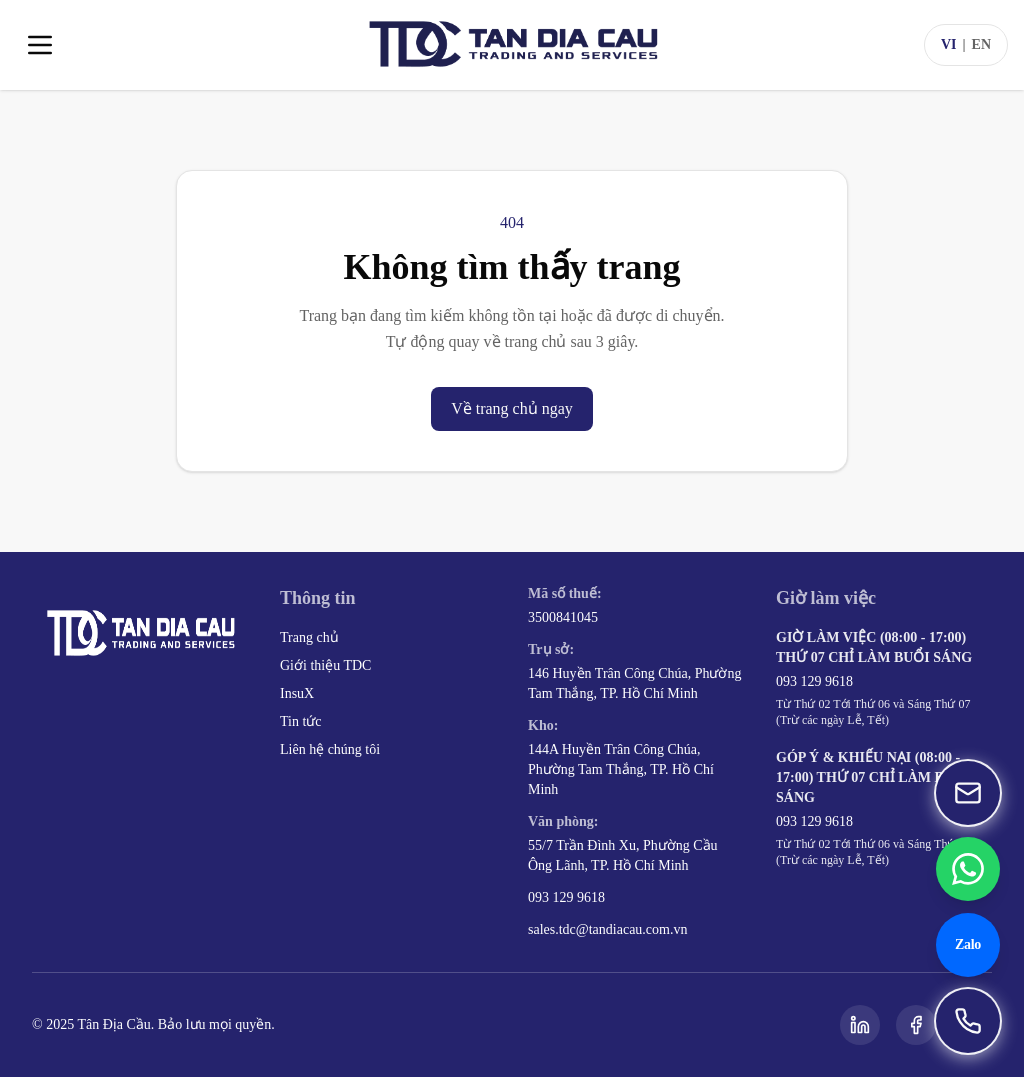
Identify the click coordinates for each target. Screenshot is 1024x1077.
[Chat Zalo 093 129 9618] (968, 945)
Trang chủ (309, 637)
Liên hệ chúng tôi (330, 749)
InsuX (297, 693)
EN (981, 44)
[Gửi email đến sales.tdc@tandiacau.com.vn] (968, 793)
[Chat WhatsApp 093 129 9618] (968, 869)
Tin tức (301, 721)
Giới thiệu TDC (325, 665)
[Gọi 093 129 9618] (968, 1021)
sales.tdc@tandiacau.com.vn (607, 929)
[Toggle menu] (40, 45)
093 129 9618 (566, 897)
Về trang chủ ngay (512, 408)
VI (949, 44)
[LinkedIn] (860, 1025)
